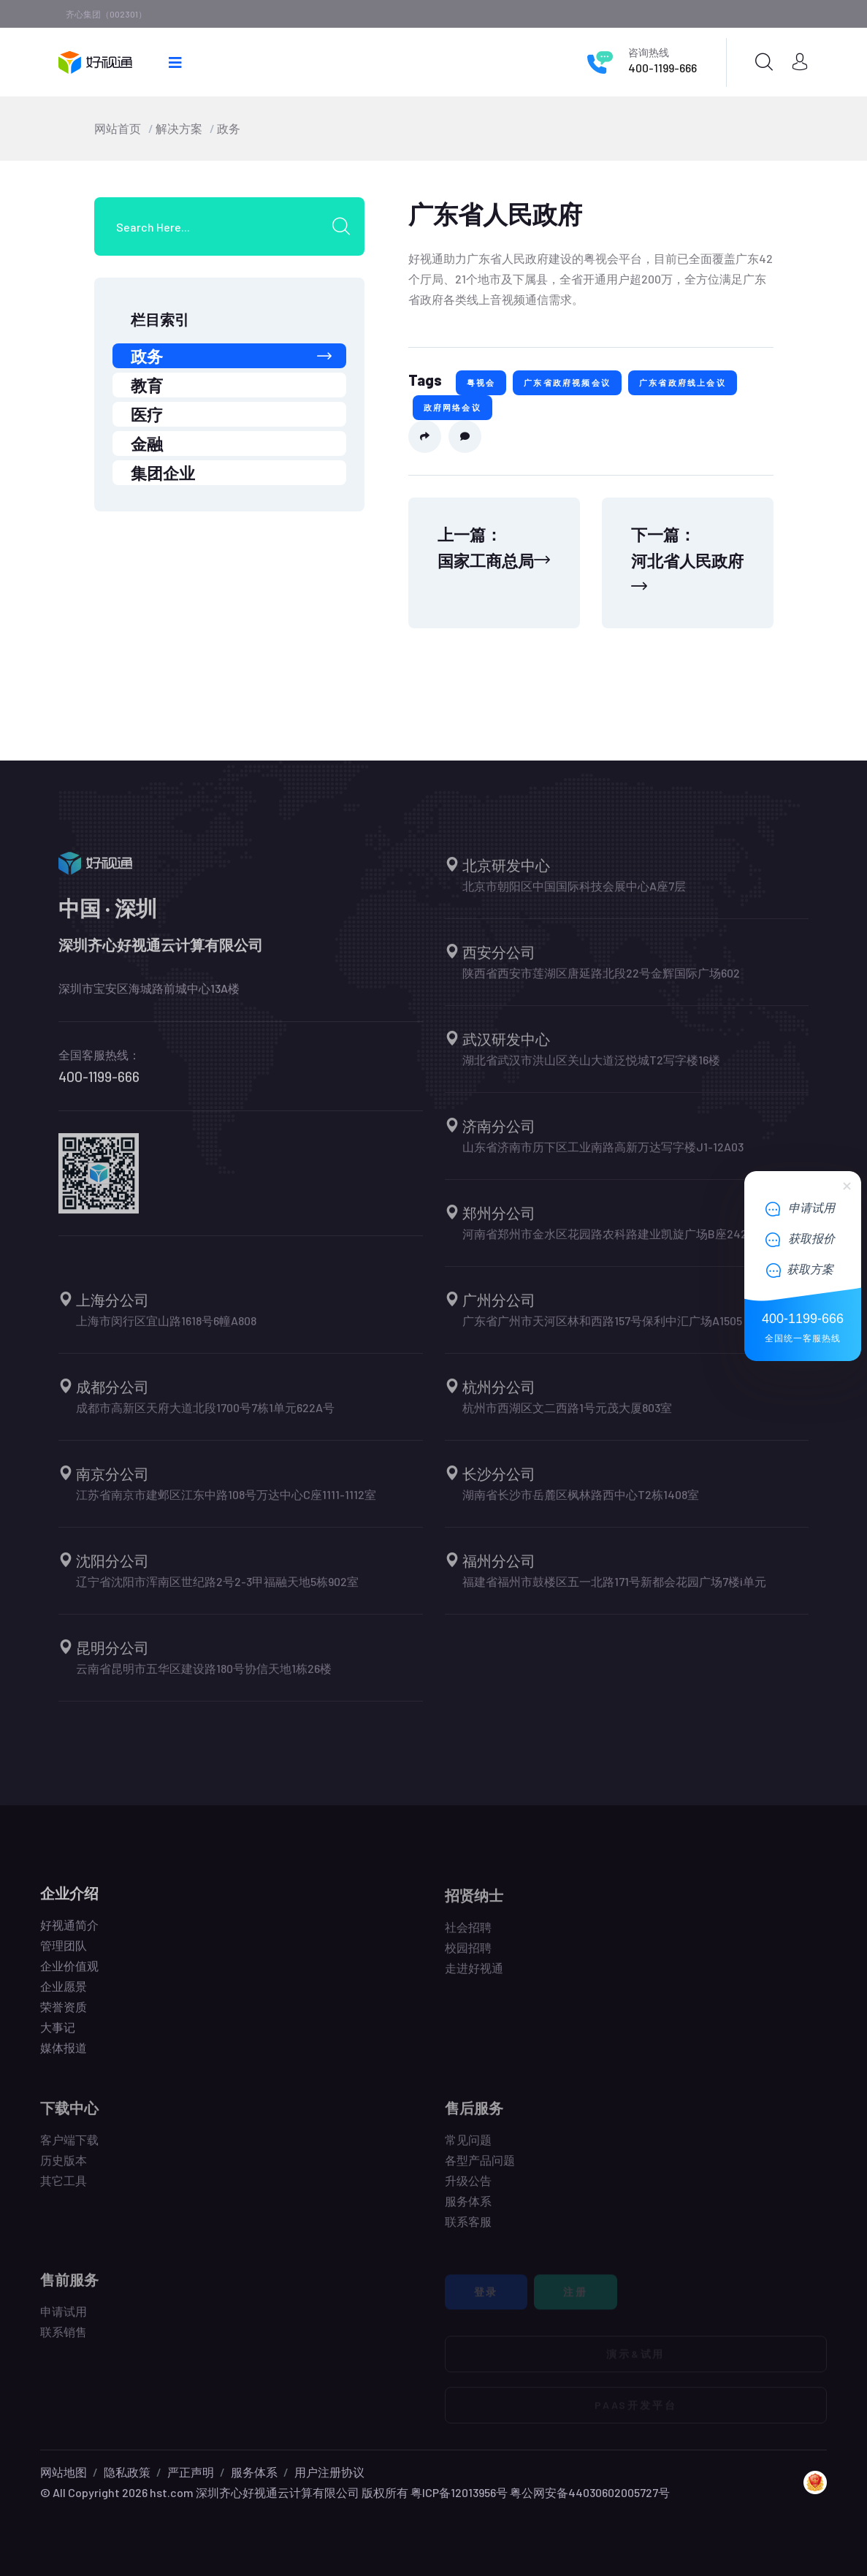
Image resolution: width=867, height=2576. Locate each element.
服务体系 (468, 2209)
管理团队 (63, 1953)
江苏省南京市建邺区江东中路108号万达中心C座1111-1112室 (226, 1502)
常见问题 (468, 2147)
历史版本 (63, 2168)
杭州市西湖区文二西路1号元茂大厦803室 (567, 1415)
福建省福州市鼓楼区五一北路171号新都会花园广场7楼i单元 (614, 1589)
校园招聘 (468, 1955)
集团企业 (163, 472)
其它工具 (63, 2188)
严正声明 (190, 2472)
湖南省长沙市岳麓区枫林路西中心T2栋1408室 (580, 1502)
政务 (228, 128)
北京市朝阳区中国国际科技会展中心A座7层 (574, 894)
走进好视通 (474, 1976)
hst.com (171, 2492)
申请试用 (63, 2319)
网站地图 (63, 2472)
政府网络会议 (452, 407)
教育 (147, 385)
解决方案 (179, 128)
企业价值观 (69, 1974)
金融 (147, 443)
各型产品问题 (480, 2168)
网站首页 (117, 128)
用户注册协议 (329, 2472)
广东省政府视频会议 (567, 382)
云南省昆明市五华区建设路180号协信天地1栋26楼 (204, 1676)
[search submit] (346, 226)
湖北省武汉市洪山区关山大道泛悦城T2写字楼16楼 (591, 1068)
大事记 (57, 2035)
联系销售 (63, 2340)
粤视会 (481, 382)
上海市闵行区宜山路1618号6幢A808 (166, 1328)
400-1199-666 (662, 68)
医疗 (147, 414)
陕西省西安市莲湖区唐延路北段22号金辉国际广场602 (601, 981)
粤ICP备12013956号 (459, 2492)
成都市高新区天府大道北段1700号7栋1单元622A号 (205, 1415)
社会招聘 (468, 1935)
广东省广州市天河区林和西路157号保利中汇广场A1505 (602, 1328)
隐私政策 (127, 2472)
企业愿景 (63, 1994)
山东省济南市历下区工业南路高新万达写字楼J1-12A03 (603, 1155)
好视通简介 (69, 1933)
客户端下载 (69, 2147)
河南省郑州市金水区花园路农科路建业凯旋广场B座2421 (607, 1242)
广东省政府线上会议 (682, 382)
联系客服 (468, 2229)
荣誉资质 (63, 2014)
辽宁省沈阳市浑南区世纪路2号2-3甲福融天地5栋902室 (217, 1589)
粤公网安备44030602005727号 (590, 2492)
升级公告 (468, 2188)
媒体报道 (63, 2055)
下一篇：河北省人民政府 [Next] (687, 559)
